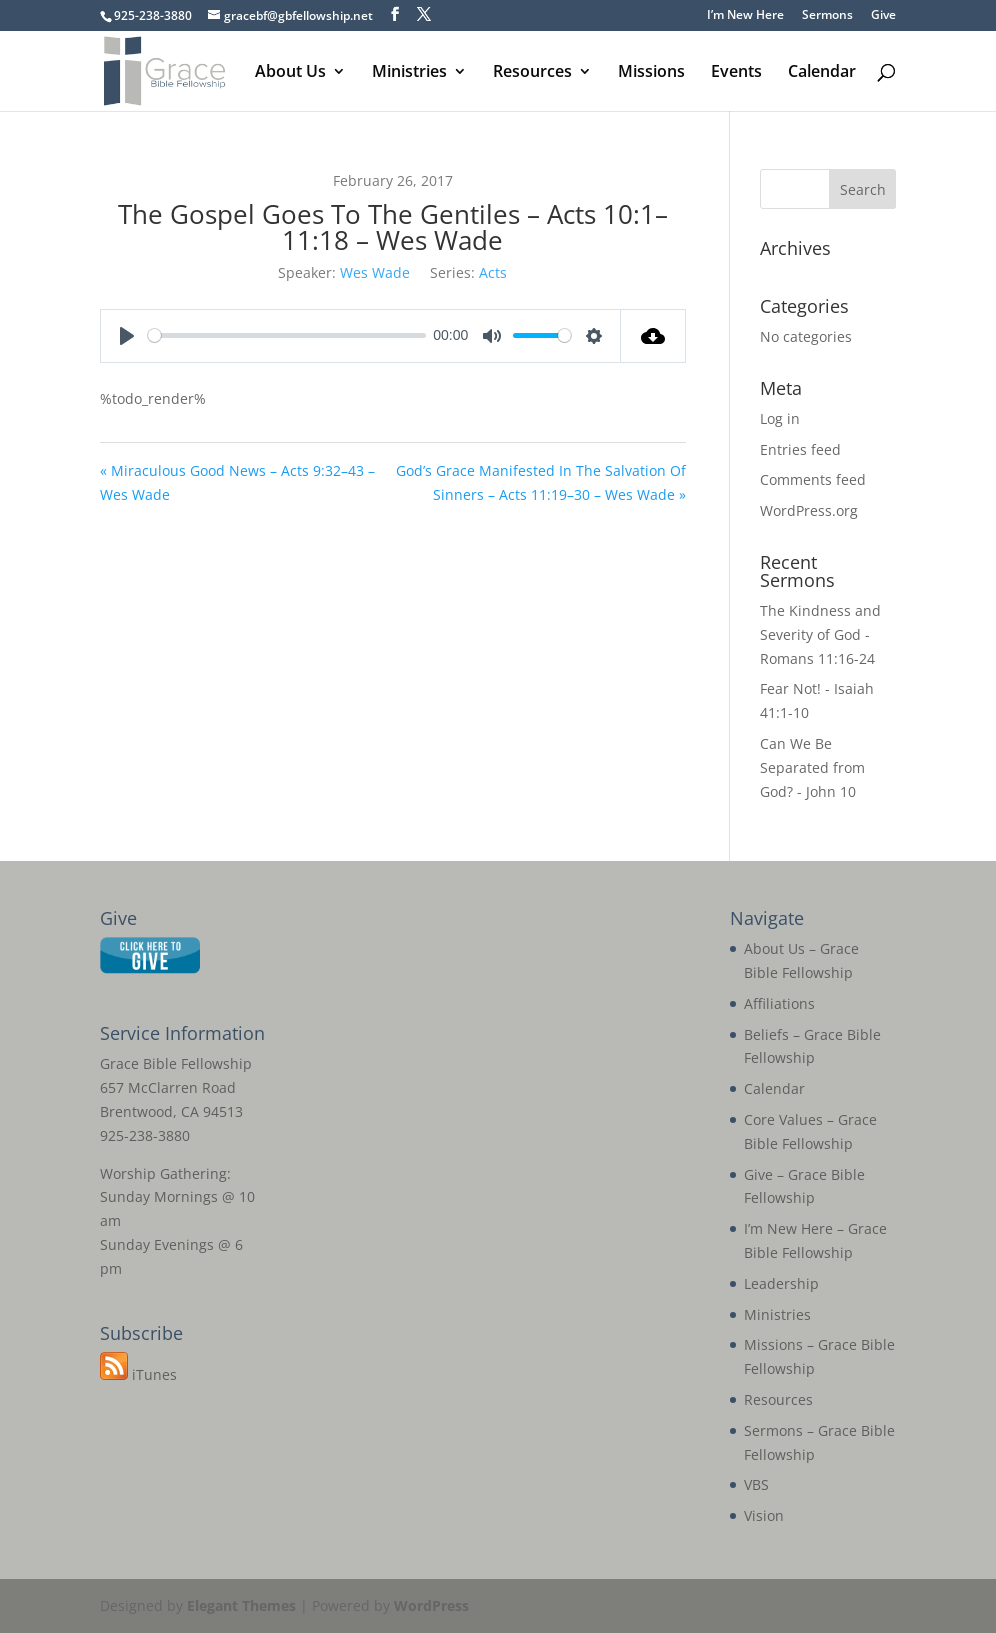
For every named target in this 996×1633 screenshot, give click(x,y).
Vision (764, 1515)
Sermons (827, 16)
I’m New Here (745, 16)
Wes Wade (375, 272)
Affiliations (779, 1003)
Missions (651, 73)
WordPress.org (809, 510)
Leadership (781, 1283)
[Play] (127, 336)
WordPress (431, 1605)
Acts (493, 272)
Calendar (822, 73)
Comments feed (813, 479)
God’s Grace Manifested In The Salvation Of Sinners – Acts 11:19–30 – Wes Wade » (541, 482)
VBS (756, 1484)
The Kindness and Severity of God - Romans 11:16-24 (820, 634)
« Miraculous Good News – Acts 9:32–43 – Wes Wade (237, 482)
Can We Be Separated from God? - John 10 (812, 767)
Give (883, 16)
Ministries (409, 73)
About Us (290, 73)
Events (736, 73)
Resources (532, 73)
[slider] (287, 335)
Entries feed (800, 449)
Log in (780, 418)
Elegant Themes (241, 1605)
